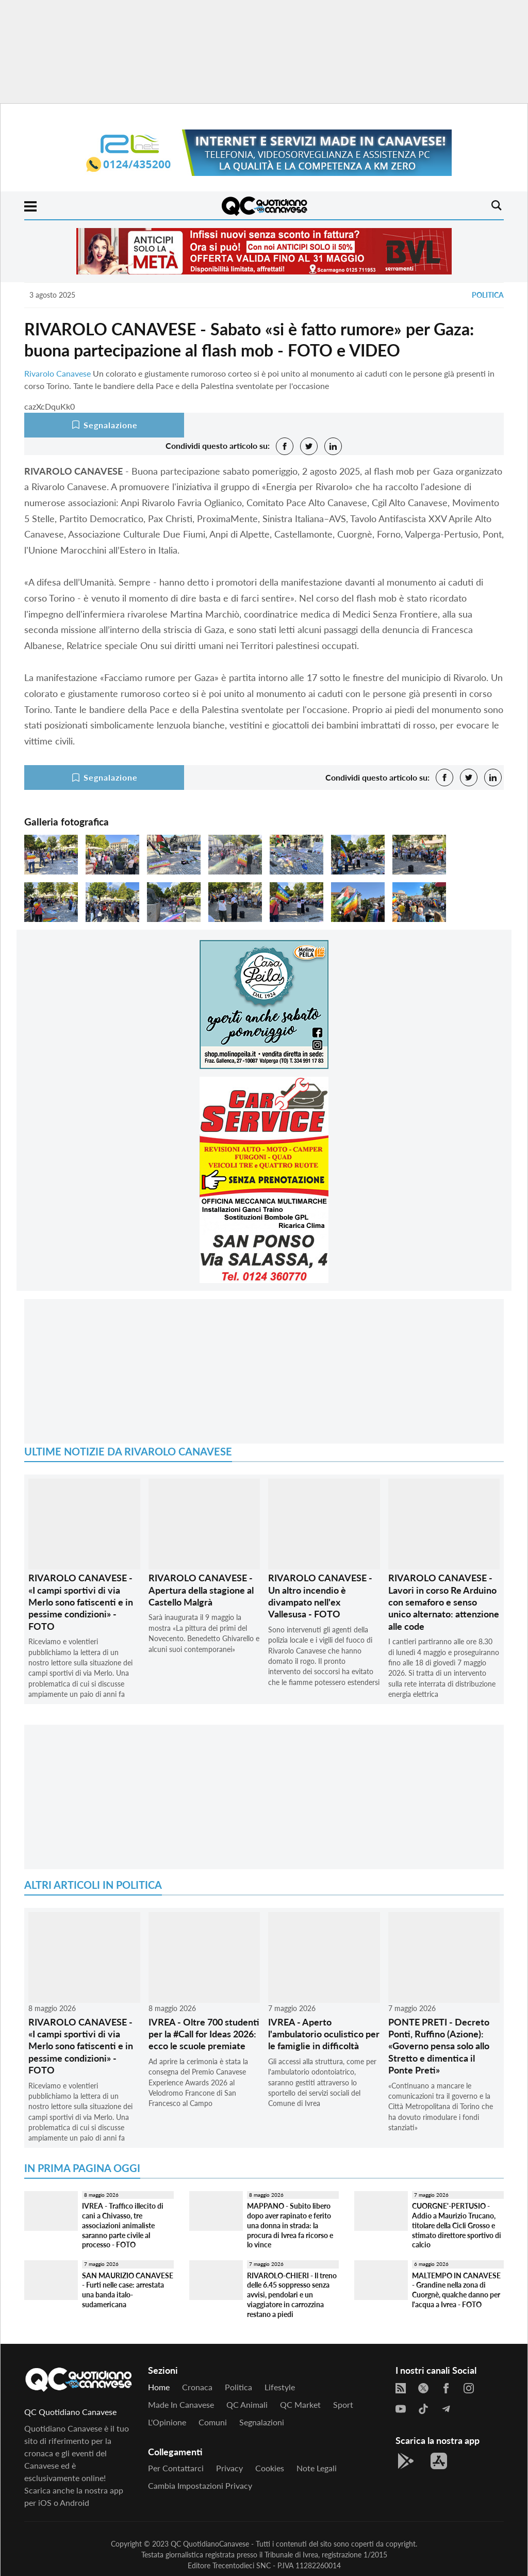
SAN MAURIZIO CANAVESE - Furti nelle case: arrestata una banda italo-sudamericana (127, 2290)
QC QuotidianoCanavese (210, 2543)
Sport (343, 2404)
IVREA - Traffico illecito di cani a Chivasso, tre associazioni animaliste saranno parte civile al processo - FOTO (122, 2225)
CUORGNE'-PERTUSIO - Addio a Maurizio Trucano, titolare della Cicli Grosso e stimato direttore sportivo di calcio (456, 2225)
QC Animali (247, 2404)
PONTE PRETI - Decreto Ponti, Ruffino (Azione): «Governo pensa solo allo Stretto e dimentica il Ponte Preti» (438, 2046)
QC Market (300, 2404)
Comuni (213, 2422)
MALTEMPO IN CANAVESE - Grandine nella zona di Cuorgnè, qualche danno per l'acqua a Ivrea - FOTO (456, 2290)
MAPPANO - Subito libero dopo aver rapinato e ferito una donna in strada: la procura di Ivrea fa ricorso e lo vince (290, 2225)
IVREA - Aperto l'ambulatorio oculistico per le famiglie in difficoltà (324, 2034)
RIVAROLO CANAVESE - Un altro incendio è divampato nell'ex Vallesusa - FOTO (320, 1595)
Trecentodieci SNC (241, 2565)
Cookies (269, 2468)
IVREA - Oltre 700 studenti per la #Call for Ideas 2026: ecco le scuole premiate (203, 2034)
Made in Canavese (181, 2404)
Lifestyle (280, 2387)
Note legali (316, 2468)
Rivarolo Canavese (57, 373)
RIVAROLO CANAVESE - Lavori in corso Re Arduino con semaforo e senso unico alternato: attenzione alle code (443, 1602)
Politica (488, 294)
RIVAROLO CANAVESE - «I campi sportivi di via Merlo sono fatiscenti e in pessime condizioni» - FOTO (80, 1602)
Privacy (229, 2468)
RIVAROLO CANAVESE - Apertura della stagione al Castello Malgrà (201, 1590)
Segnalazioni (261, 2422)
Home (159, 2387)
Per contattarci (176, 2468)
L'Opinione (167, 2422)
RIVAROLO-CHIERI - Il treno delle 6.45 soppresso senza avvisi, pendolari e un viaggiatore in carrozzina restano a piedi (292, 2295)
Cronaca (197, 2387)
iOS (45, 2502)
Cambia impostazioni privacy (200, 2485)
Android (74, 2502)
